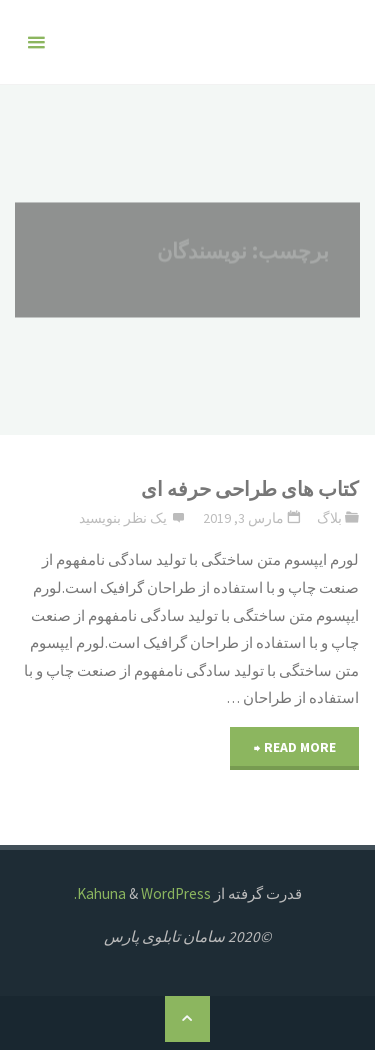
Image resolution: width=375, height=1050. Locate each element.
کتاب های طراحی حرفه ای (250, 489)
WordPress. (142, 893)
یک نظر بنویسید (123, 518)
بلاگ (329, 518)
